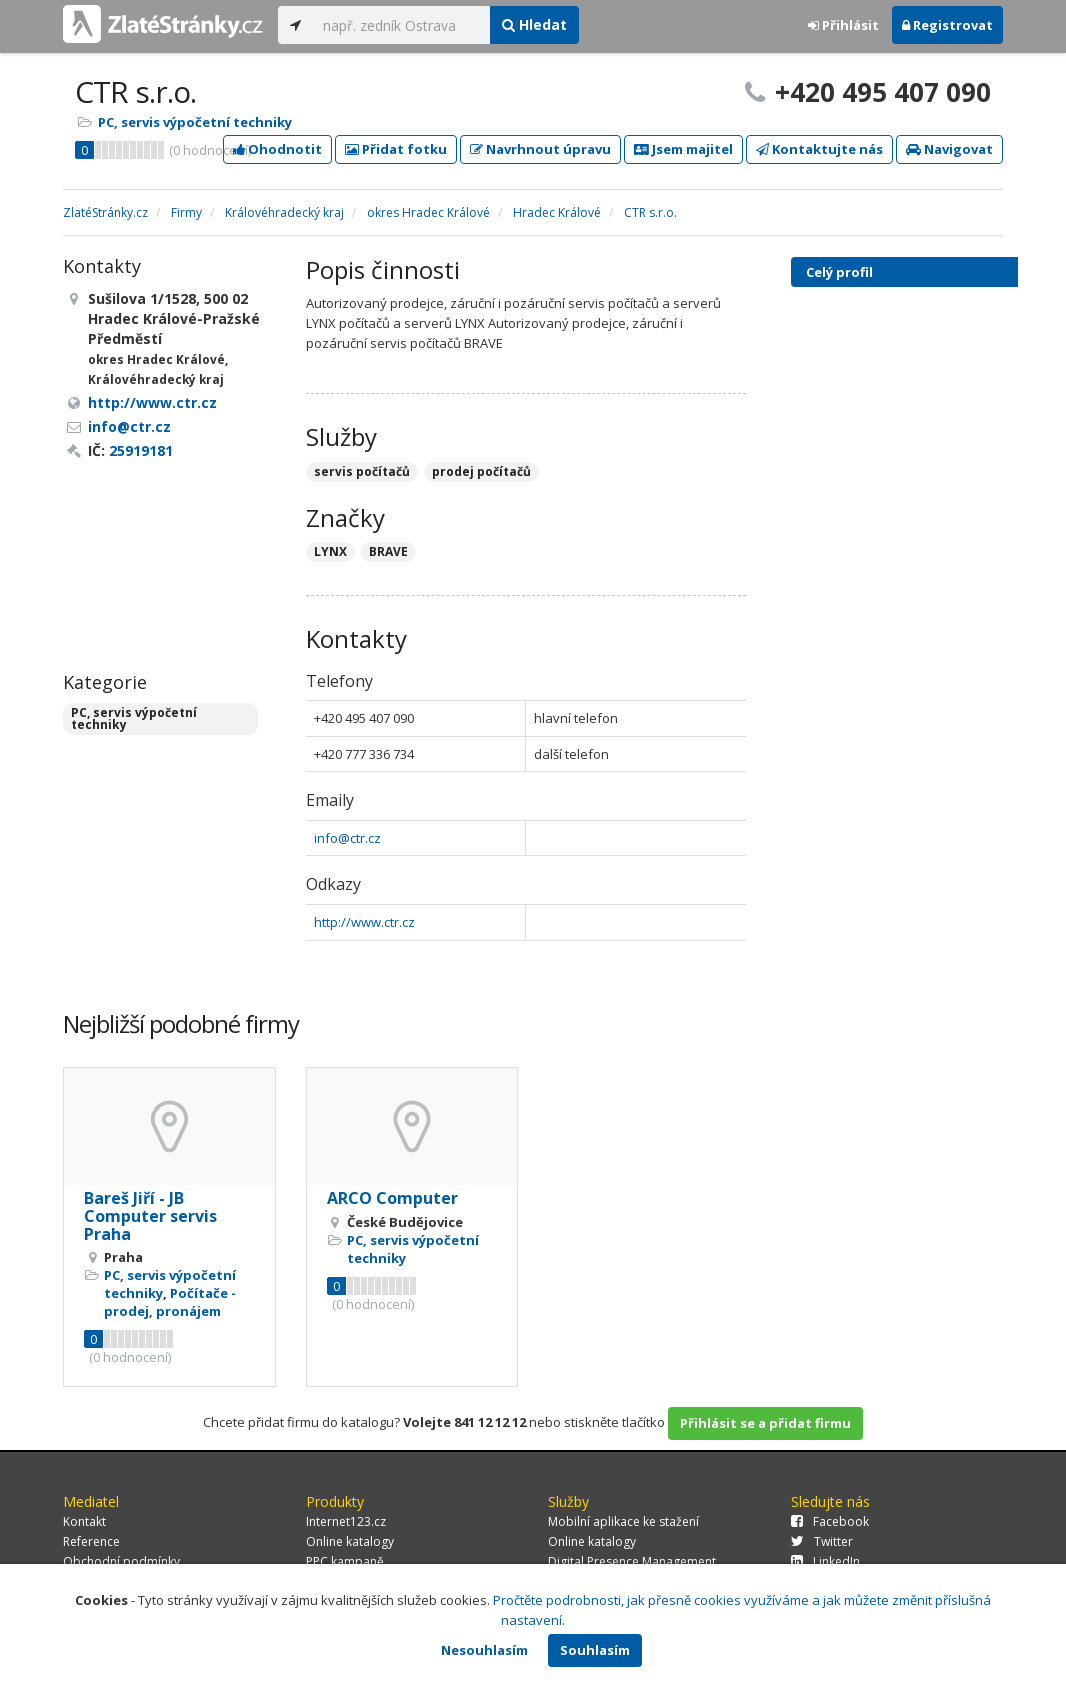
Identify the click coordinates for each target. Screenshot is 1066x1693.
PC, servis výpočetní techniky (195, 122)
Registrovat (947, 25)
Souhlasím (595, 1650)
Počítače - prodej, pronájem (170, 1302)
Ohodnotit (277, 149)
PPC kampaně (345, 1561)
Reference (91, 1541)
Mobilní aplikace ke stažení (623, 1521)
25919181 (141, 450)
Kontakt (84, 1521)
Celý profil (839, 272)
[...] (401, 25)
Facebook (830, 1521)
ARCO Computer (392, 1198)
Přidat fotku (396, 149)
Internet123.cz (346, 1521)
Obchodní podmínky (121, 1561)
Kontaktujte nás (819, 149)
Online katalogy (350, 1541)
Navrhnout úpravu (540, 149)
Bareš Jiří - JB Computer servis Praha (150, 1215)
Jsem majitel (683, 149)
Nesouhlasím (484, 1650)
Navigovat (949, 149)
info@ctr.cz (347, 838)
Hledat (534, 24)
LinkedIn (825, 1561)
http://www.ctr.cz (364, 922)
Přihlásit (843, 25)
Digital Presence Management (632, 1561)
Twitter (822, 1541)
